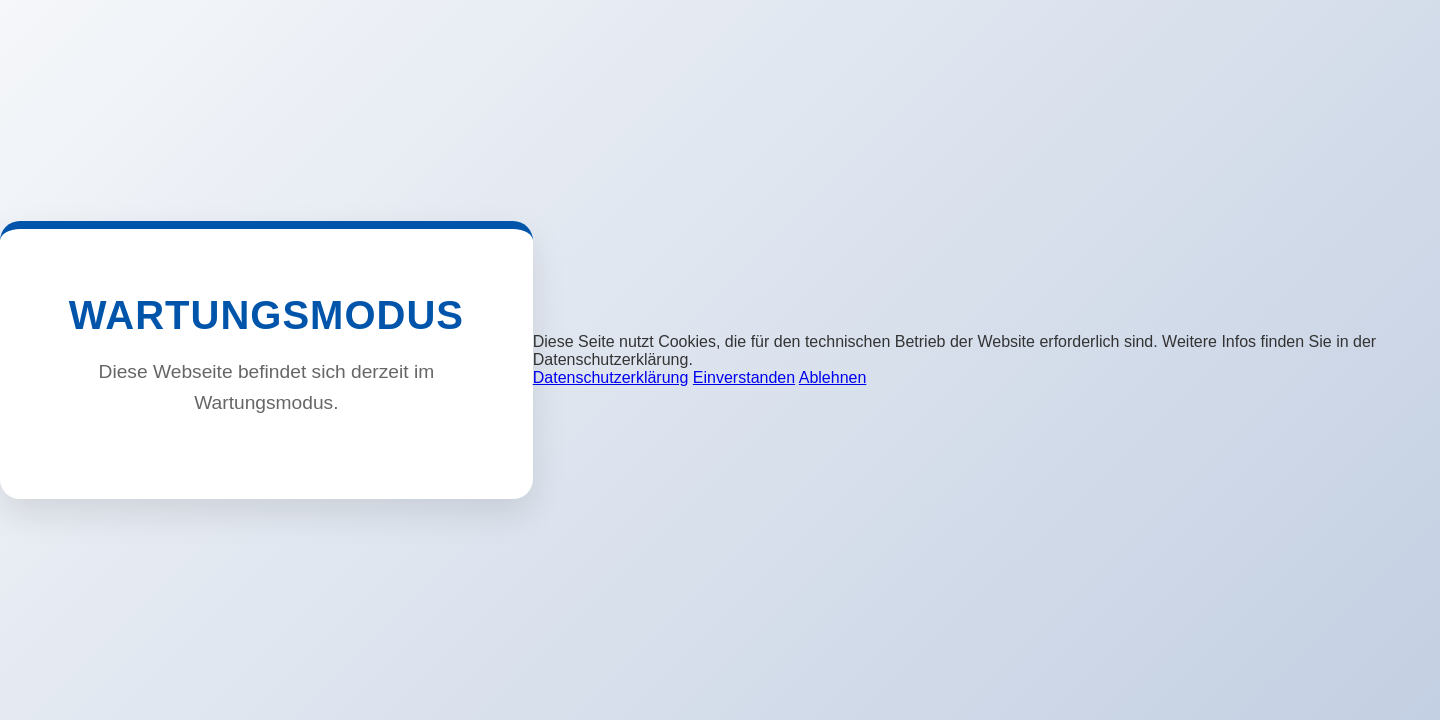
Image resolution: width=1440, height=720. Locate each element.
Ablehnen (833, 377)
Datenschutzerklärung (611, 377)
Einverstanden (744, 377)
